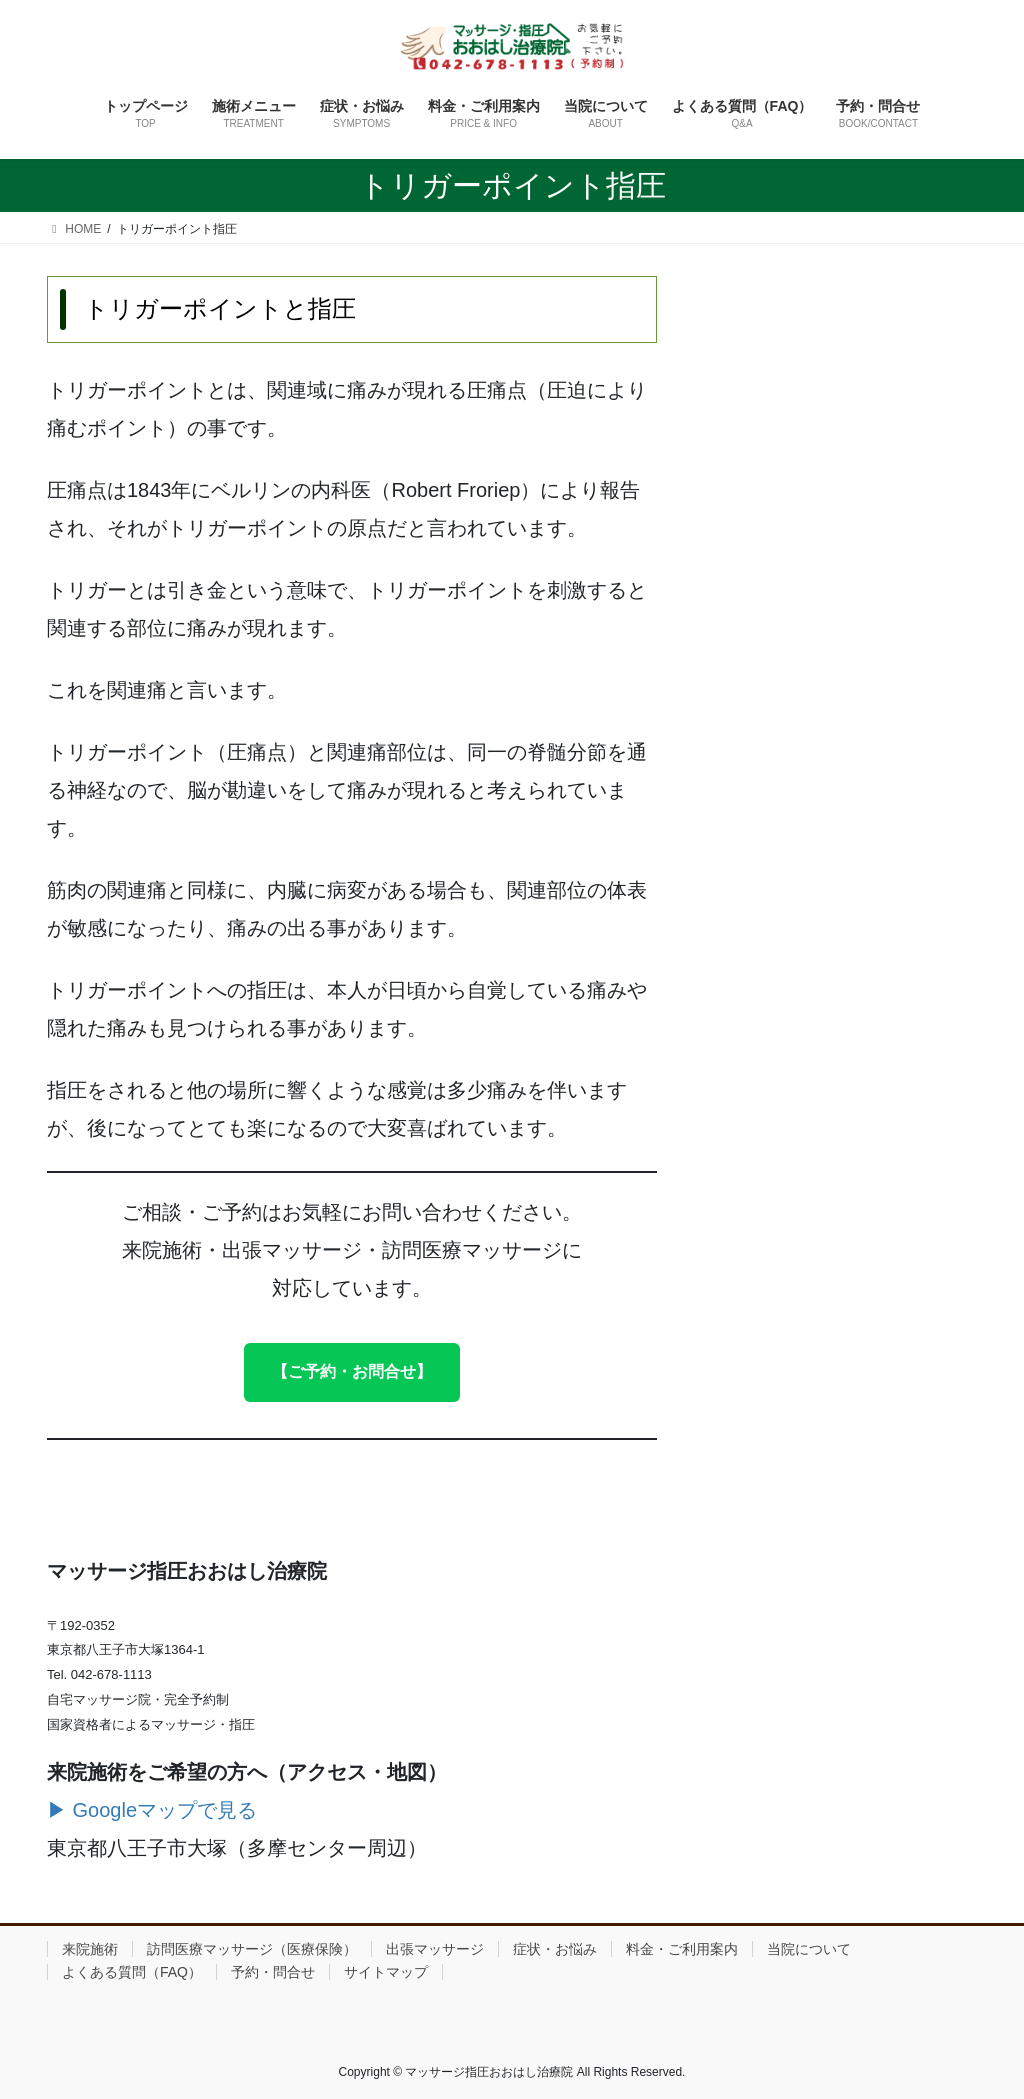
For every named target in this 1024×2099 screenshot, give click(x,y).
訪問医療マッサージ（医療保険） (252, 1949)
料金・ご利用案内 (682, 1949)
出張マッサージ (435, 1949)
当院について (809, 1949)
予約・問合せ (273, 1972)
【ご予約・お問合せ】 (352, 1371)
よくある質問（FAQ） (132, 1972)
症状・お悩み (555, 1949)
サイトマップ (386, 1972)
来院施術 (90, 1949)
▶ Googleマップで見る (152, 1810)
